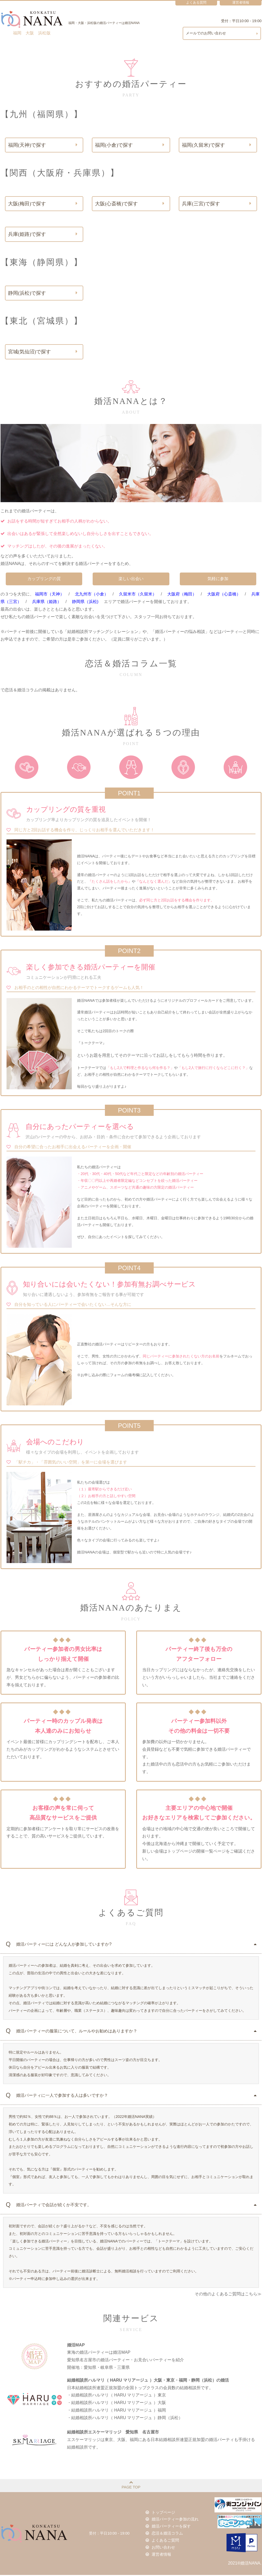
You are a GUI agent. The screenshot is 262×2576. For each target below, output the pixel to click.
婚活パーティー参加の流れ (172, 2521)
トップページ (161, 2514)
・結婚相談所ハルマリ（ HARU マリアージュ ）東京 (116, 2396)
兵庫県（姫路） (46, 603)
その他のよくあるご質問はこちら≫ (228, 2295)
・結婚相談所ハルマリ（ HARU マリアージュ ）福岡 (116, 2411)
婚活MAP (76, 2346)
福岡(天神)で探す (43, 145)
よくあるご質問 (163, 2541)
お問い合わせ (161, 2548)
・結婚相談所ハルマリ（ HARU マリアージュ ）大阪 (116, 2404)
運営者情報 (160, 2555)
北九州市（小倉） (91, 595)
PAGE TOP (131, 2485)
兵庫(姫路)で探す (43, 234)
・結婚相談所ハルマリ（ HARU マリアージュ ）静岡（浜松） (125, 2419)
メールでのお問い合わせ (222, 33)
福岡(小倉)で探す (129, 145)
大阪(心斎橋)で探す (129, 204)
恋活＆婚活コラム (165, 2534)
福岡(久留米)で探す (216, 145)
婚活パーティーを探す (169, 2528)
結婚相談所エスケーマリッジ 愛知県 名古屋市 (113, 2433)
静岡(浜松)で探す (43, 294)
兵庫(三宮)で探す (216, 204)
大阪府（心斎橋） (224, 595)
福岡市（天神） (49, 595)
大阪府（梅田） (181, 595)
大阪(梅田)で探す (43, 204)
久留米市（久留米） (138, 595)
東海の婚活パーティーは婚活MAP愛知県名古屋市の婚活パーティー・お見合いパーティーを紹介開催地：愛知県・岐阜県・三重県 (125, 2361)
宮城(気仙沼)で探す (43, 352)
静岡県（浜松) (85, 603)
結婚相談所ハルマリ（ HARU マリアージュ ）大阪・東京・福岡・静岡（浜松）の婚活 (148, 2381)
